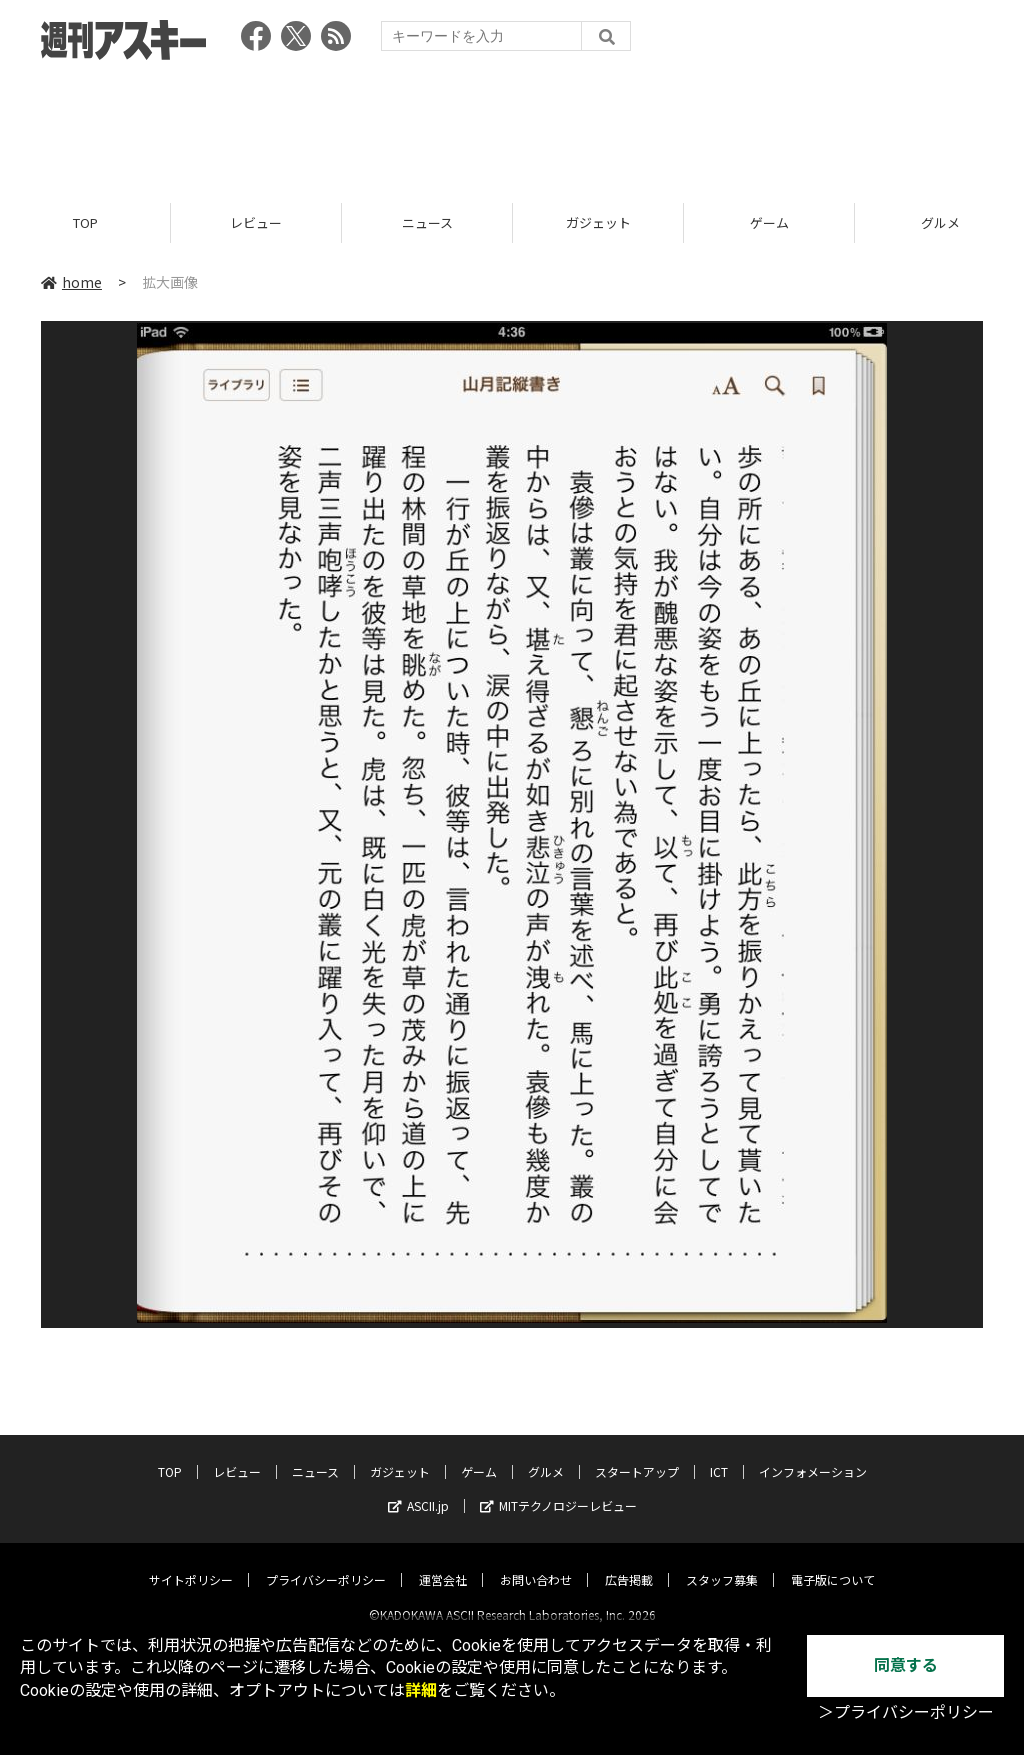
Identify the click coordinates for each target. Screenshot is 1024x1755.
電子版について (833, 1562)
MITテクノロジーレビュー (558, 1488)
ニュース (427, 222)
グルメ (546, 1454)
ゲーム (769, 222)
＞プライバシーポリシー (906, 1712)
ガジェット (598, 222)
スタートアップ (637, 1454)
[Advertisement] (512, 125)
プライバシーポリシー (326, 1562)
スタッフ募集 (722, 1562)
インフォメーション (813, 1454)
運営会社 (443, 1562)
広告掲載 (629, 1562)
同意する (906, 1665)
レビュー (256, 222)
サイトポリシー (191, 1562)
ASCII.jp (418, 1488)
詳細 (421, 1690)
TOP (85, 222)
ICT (719, 1454)
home (71, 282)
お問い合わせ (536, 1562)
